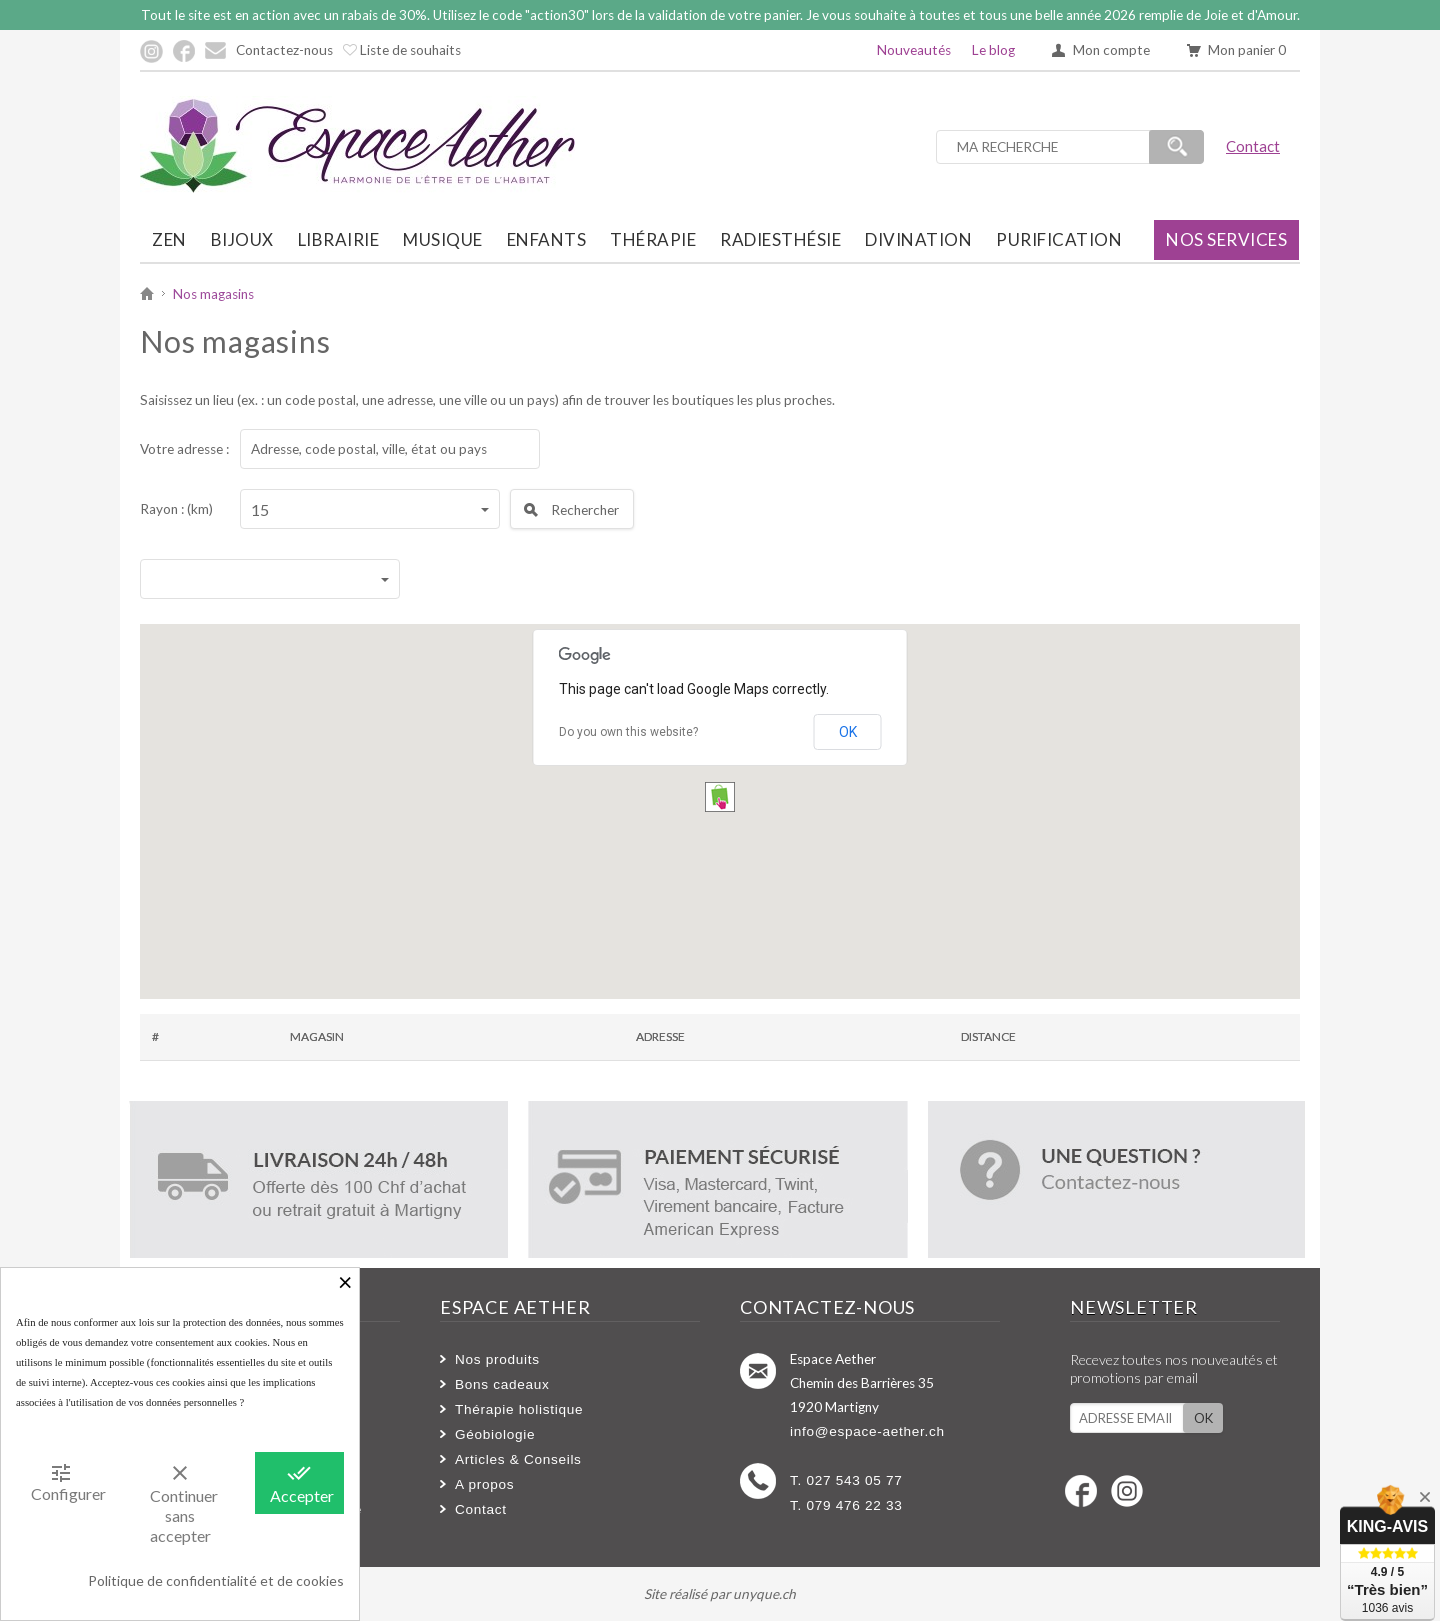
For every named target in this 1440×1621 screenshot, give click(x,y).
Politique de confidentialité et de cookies (216, 1580)
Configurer (68, 1482)
